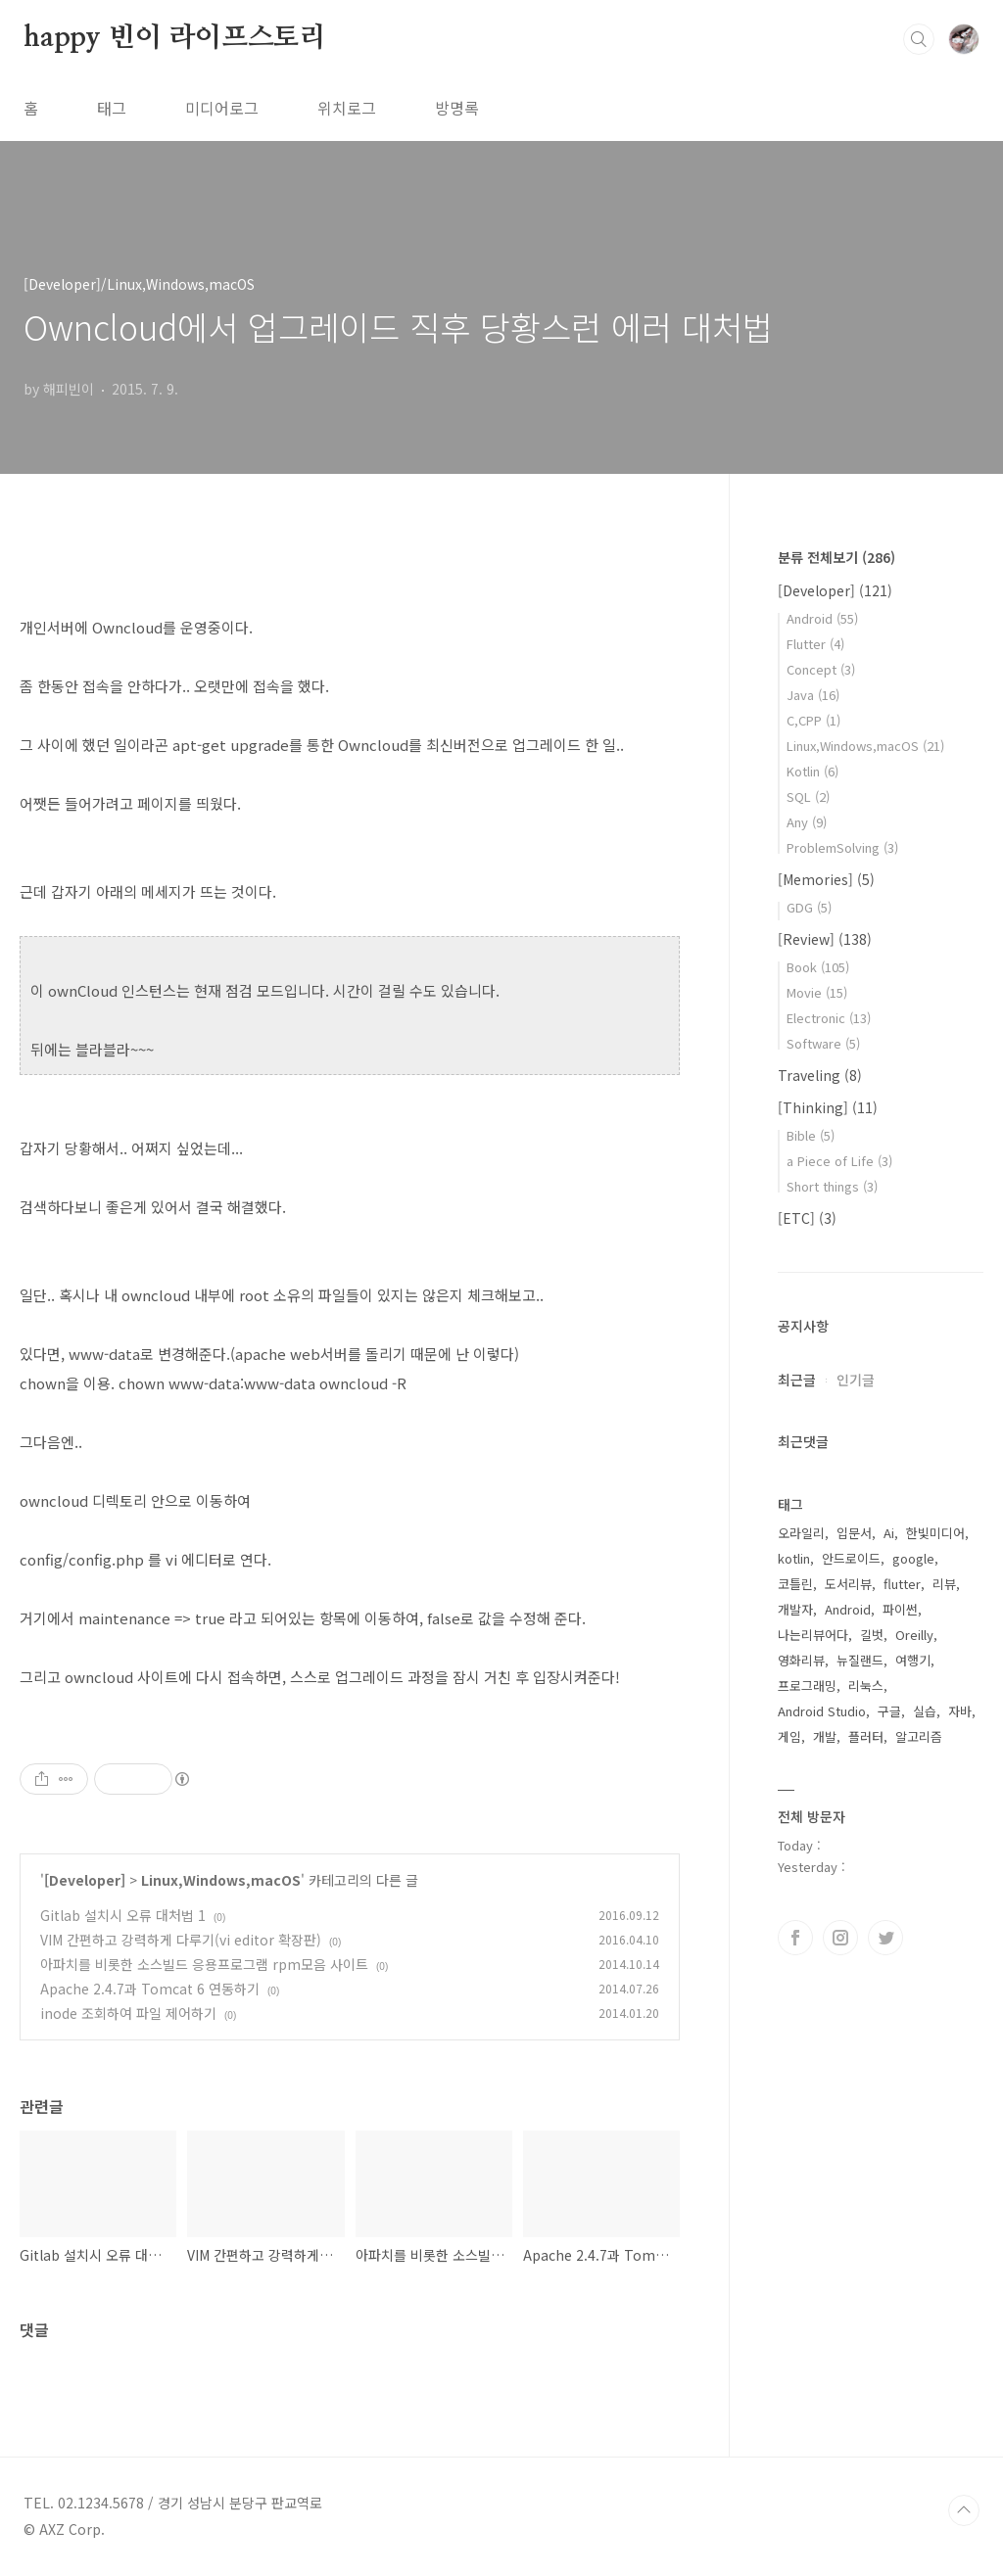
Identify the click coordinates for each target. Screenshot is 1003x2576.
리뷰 (944, 1583)
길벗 (872, 1634)
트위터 (885, 1937)
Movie (817, 992)
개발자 (795, 1609)
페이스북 (795, 1937)
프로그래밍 (807, 1685)
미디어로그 (222, 107)
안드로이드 (851, 1558)
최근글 (797, 1379)
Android (822, 618)
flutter (902, 1583)
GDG (809, 907)
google (913, 1558)
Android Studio (822, 1711)
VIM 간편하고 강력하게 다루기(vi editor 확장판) (180, 1939)
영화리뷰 (801, 1660)
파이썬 (900, 1609)
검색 (918, 39)
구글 (889, 1711)
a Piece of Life (839, 1160)
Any (807, 822)
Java (813, 694)
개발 (824, 1736)
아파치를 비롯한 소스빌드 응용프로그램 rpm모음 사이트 (204, 1964)
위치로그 (346, 107)
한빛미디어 (935, 1532)
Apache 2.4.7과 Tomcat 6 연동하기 (150, 1988)
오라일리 (801, 1532)
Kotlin (812, 771)
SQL (808, 796)
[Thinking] (828, 1107)
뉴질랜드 (860, 1660)
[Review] (825, 939)
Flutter (815, 643)
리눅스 (866, 1685)
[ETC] (807, 1218)
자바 (960, 1711)
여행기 (913, 1660)
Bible (811, 1135)
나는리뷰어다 (813, 1634)
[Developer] (84, 1880)
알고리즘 (918, 1736)
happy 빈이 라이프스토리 (175, 38)
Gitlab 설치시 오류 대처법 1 (123, 1915)
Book (818, 967)
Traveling (820, 1075)
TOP (963, 2510)
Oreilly (914, 1634)
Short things (832, 1186)
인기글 (855, 1379)
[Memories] (826, 879)
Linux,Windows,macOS (221, 1880)
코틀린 (795, 1583)
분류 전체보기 (836, 557)
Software (823, 1043)
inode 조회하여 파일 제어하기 (128, 2013)
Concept (821, 669)
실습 (924, 1711)
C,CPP (813, 720)
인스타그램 (840, 1937)
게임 (789, 1736)
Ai (889, 1532)
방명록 (457, 107)
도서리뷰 (848, 1583)
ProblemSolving (842, 847)
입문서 (854, 1532)
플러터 (866, 1736)
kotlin (794, 1558)
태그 (111, 107)
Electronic (829, 1017)
